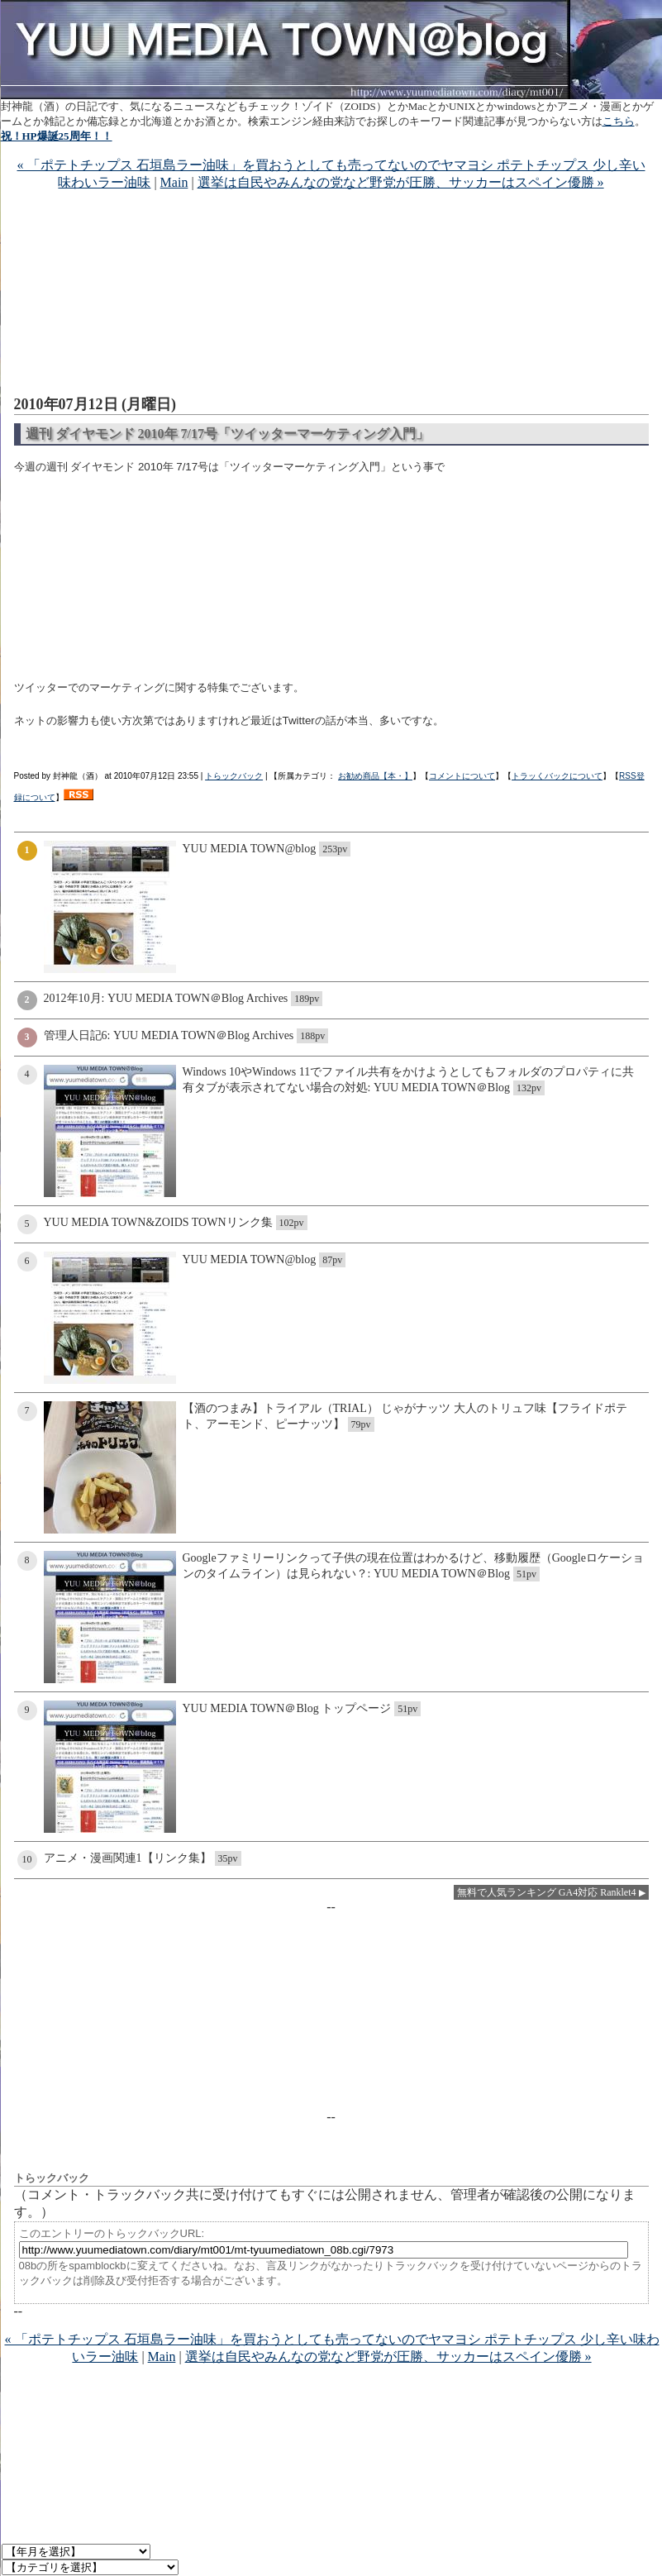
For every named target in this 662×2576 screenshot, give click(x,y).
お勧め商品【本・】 (375, 775)
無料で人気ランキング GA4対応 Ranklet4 (546, 1892)
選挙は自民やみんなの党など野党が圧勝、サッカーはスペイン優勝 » (401, 182)
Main (174, 182)
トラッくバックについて (557, 775)
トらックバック (234, 775)
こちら (618, 121)
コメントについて (462, 775)
